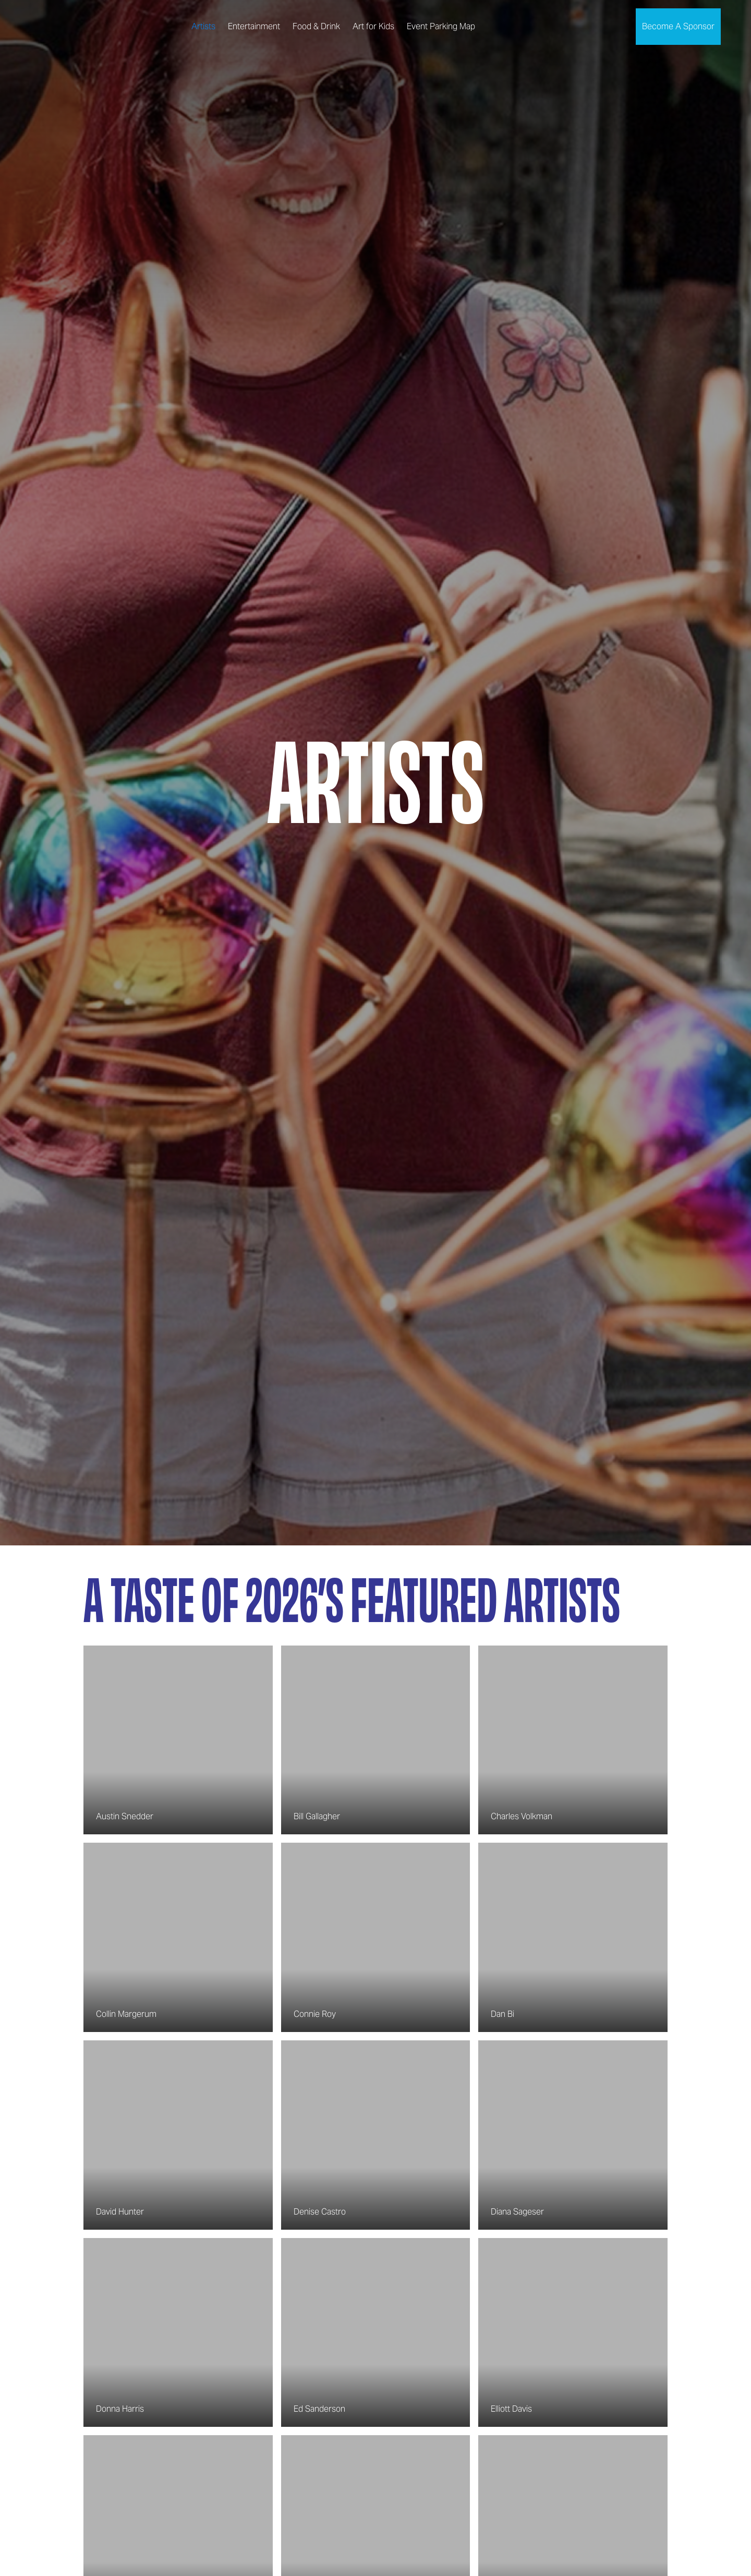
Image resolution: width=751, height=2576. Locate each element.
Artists (203, 26)
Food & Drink (316, 26)
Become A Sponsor (678, 26)
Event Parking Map (441, 26)
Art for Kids (373, 26)
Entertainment (254, 26)
